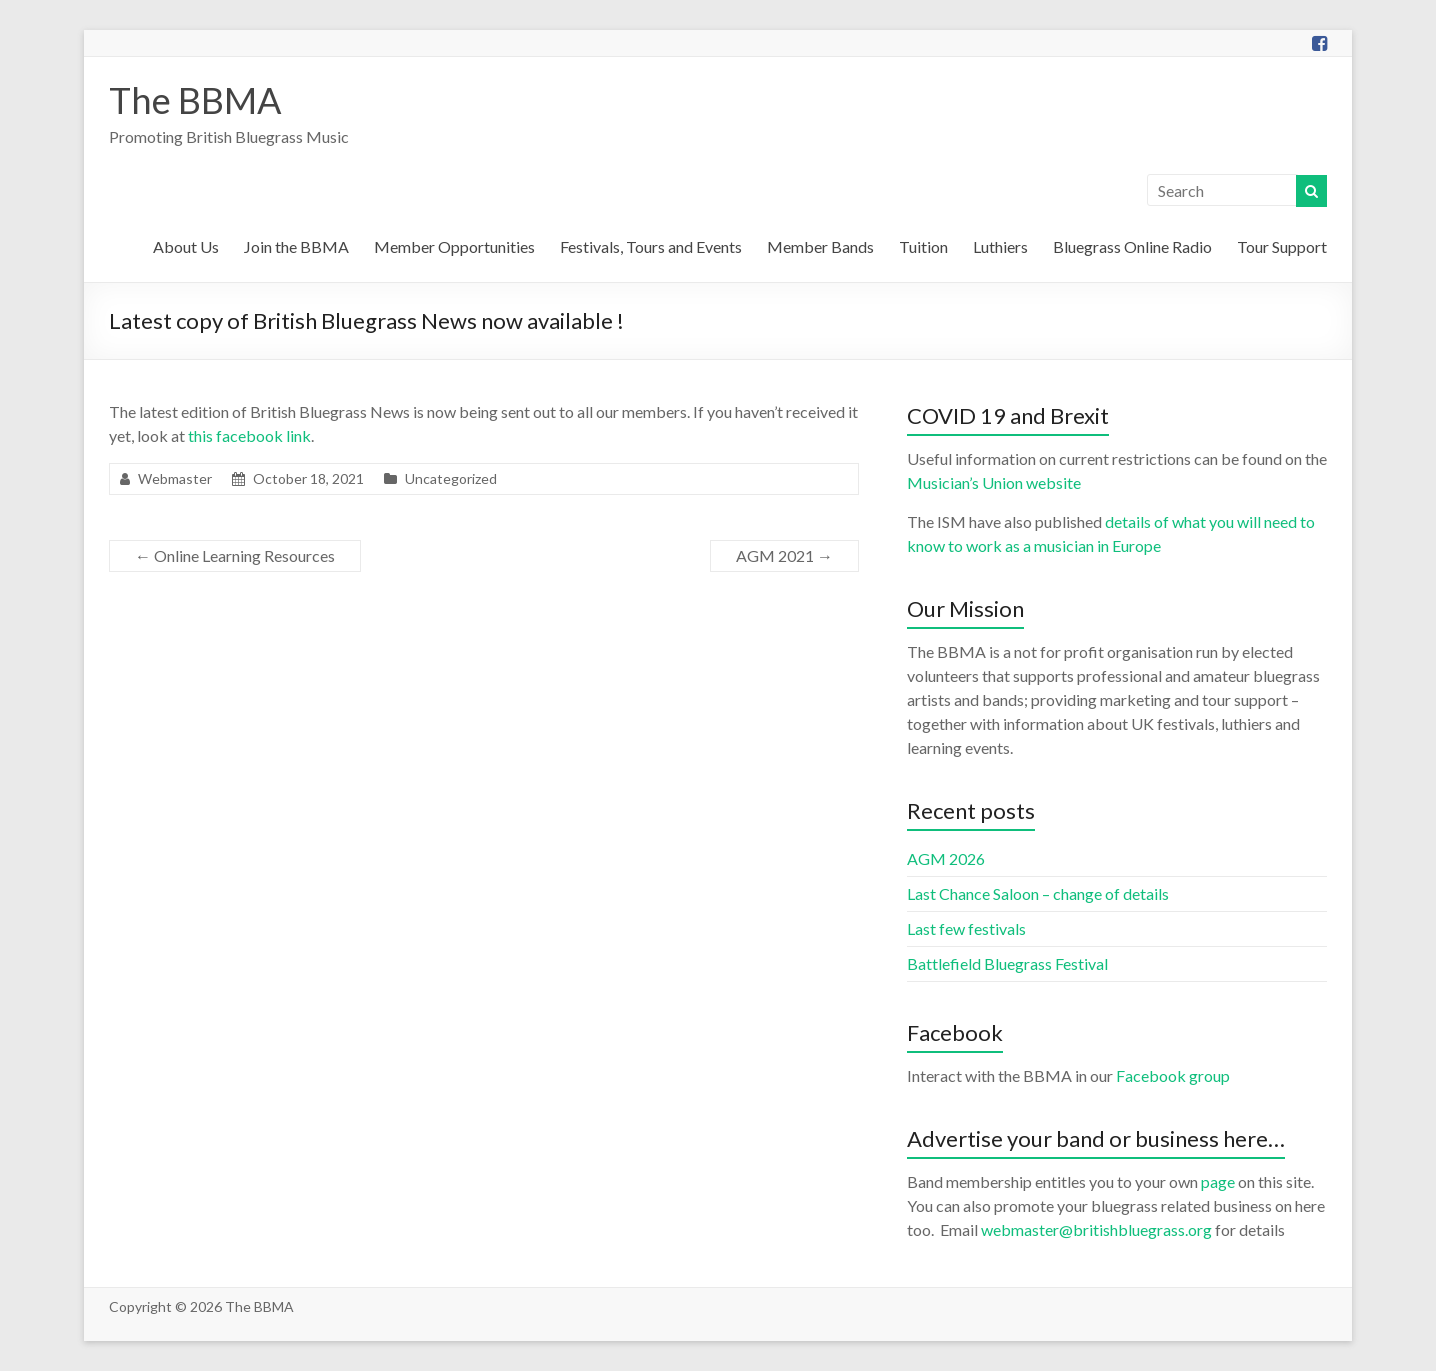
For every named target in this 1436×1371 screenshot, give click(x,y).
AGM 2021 (784, 555)
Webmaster (175, 478)
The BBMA (195, 100)
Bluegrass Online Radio (1132, 246)
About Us (186, 246)
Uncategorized (451, 478)
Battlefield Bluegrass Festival (1007, 963)
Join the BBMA (296, 246)
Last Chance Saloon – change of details (1038, 893)
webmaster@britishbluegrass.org (1096, 1229)
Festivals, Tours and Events (651, 246)
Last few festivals (966, 928)
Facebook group (1173, 1075)
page (1218, 1181)
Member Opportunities (454, 246)
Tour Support (1282, 246)
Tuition (923, 246)
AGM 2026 (946, 858)
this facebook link (249, 435)
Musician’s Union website (994, 482)
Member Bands (820, 246)
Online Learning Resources (235, 555)
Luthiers (1000, 246)
